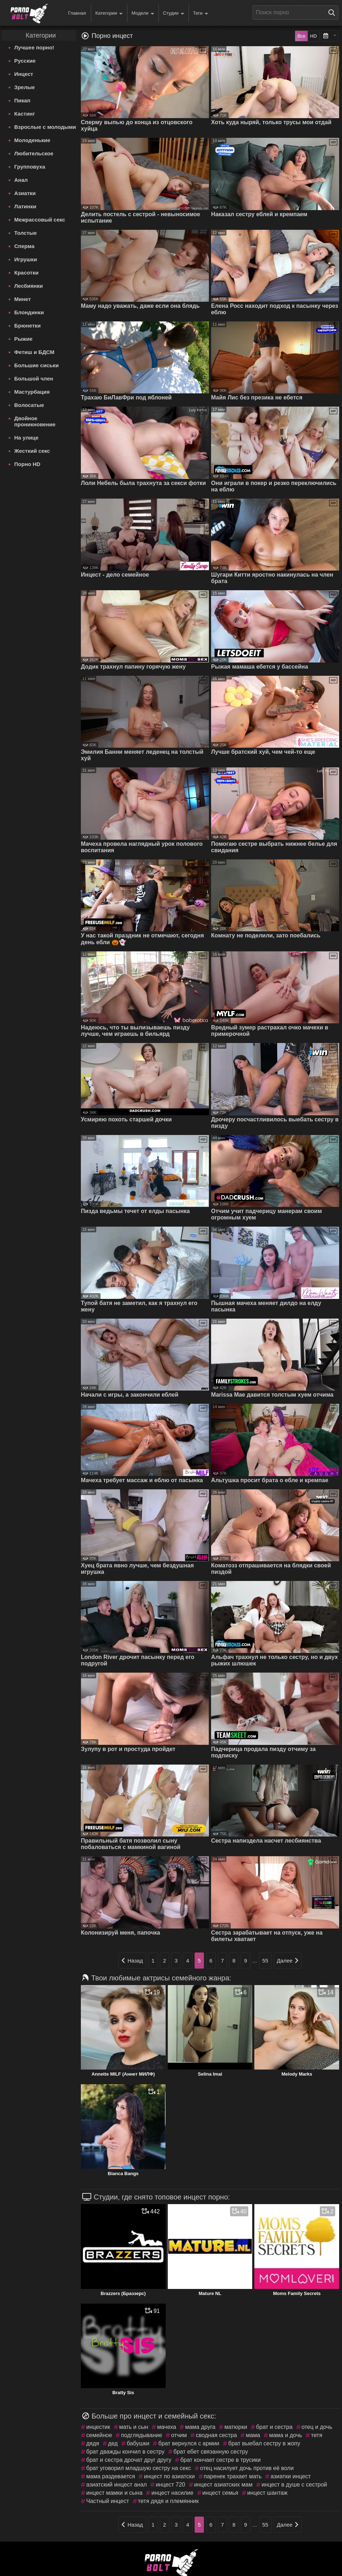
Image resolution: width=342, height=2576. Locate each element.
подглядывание (141, 2435)
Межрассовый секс (39, 220)
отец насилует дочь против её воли (247, 2468)
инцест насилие (172, 2493)
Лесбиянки (28, 286)
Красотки (26, 273)
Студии (173, 13)
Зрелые (24, 87)
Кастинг (24, 114)
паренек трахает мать (233, 2476)
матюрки (235, 2427)
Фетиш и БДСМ (34, 352)
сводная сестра (216, 2435)
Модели (143, 13)
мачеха (166, 2427)
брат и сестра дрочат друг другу (128, 2460)
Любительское (33, 153)
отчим (179, 2435)
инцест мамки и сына (114, 2493)
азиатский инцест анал (116, 2485)
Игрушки (25, 259)
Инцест (23, 74)
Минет (22, 299)
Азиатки (25, 193)
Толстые (25, 233)
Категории (109, 13)
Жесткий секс (32, 451)
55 (265, 1961)
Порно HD (27, 464)
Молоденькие (32, 140)
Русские (25, 61)
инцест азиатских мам (223, 2485)
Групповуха (29, 167)
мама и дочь (285, 2435)
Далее (287, 1960)
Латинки (25, 206)
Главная (77, 13)
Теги (200, 13)
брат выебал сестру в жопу (264, 2443)
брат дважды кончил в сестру (125, 2452)
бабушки (138, 2443)
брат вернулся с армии (188, 2443)
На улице (26, 438)
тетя (316, 2435)
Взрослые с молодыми (45, 127)
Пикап (22, 100)
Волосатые (29, 405)
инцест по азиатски (169, 2476)
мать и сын (133, 2427)
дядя (92, 2443)
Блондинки (29, 312)
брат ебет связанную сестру (211, 2452)
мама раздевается (110, 2476)
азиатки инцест (290, 2476)
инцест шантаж (267, 2493)
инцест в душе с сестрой (294, 2485)
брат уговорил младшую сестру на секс (138, 2468)
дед (113, 2443)
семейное (99, 2435)
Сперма (24, 246)
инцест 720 (170, 2485)
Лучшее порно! (34, 47)
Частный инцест (107, 2501)
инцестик (98, 2427)
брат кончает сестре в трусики (220, 2460)
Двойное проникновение (34, 421)
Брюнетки (27, 325)
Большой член (33, 378)
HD (313, 36)
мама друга (200, 2427)
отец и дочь (317, 2427)
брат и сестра (274, 2427)
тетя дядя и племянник (168, 2501)
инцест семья (220, 2493)
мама (253, 2435)
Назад (132, 1960)
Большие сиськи (36, 365)
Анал (21, 180)
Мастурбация (32, 392)
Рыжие (23, 339)
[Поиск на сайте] (333, 13)
